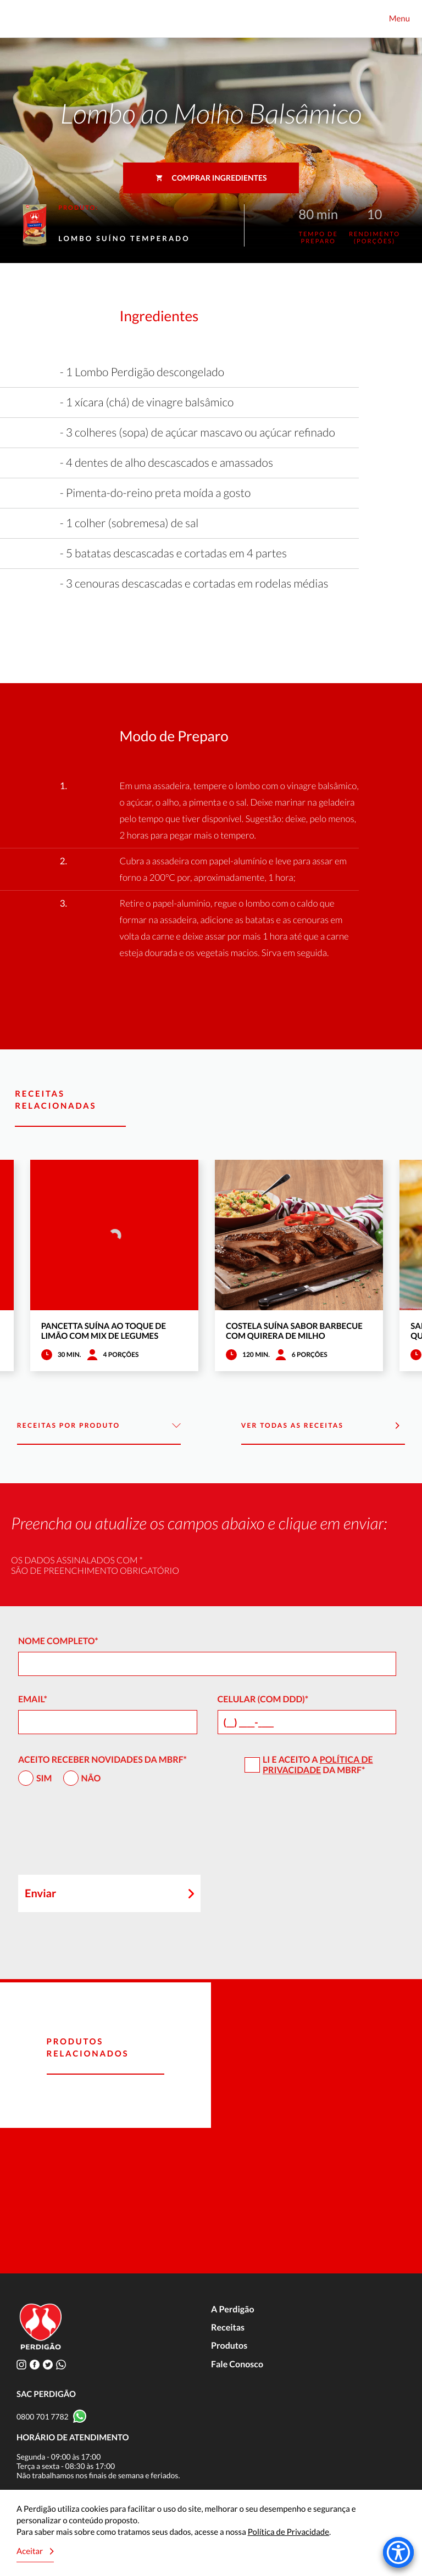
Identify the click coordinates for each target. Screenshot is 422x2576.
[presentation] (101, 1835)
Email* (32, 1699)
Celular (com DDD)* (263, 1699)
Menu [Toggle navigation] (399, 19)
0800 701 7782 (42, 2416)
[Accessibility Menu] (398, 2552)
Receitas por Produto (99, 1426)
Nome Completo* (58, 1641)
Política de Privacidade (318, 1764)
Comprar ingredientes (211, 177)
